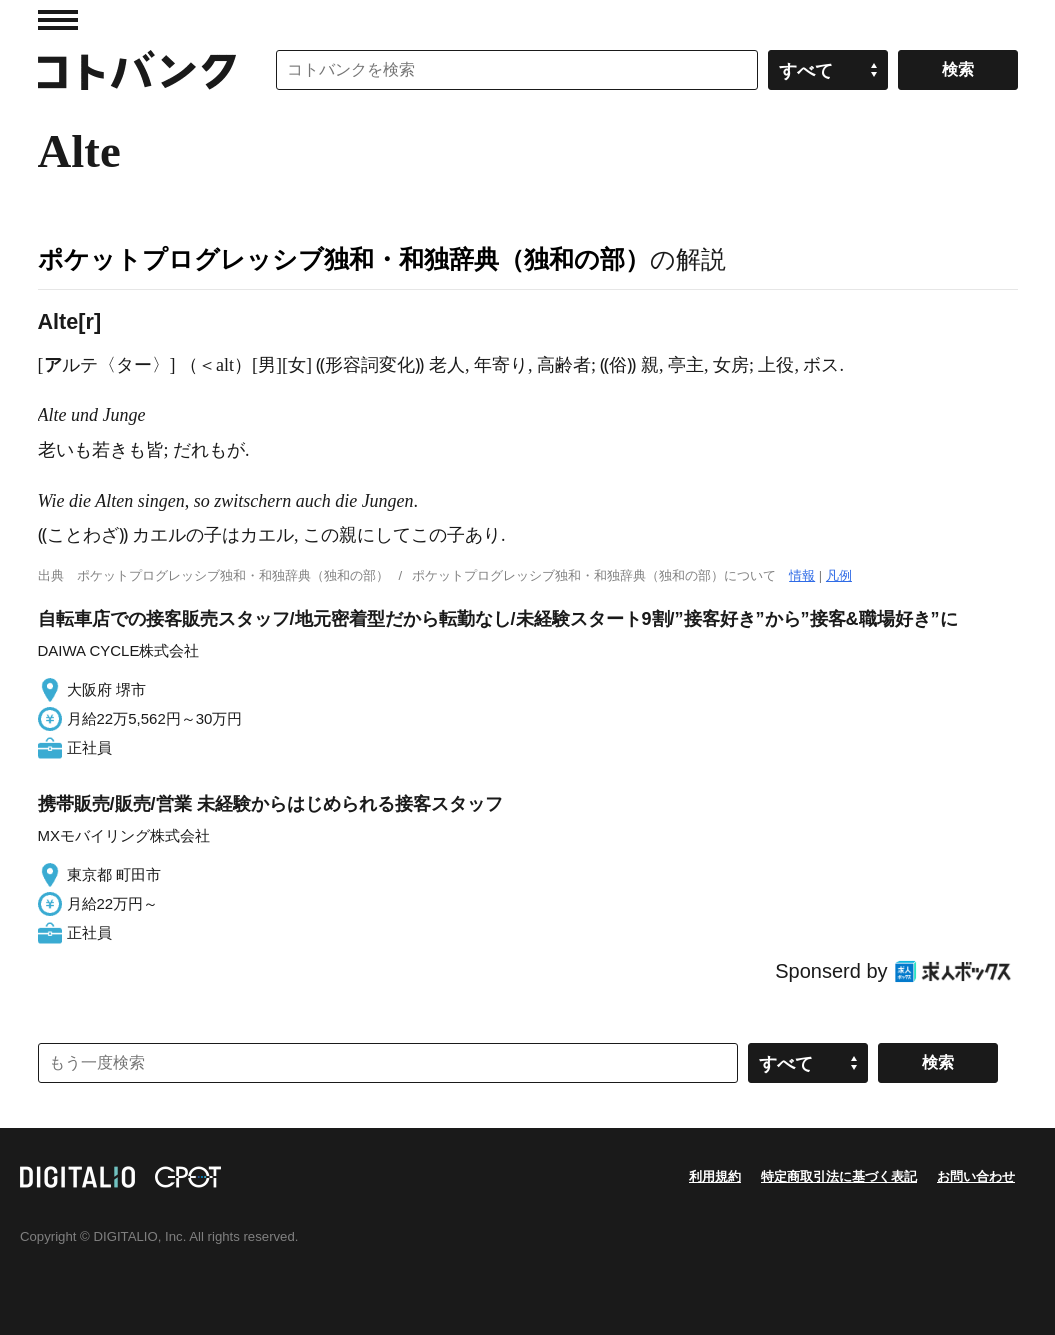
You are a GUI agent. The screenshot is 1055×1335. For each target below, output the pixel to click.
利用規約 (715, 1176)
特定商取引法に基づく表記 (839, 1176)
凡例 (839, 575)
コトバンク (137, 70)
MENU (58, 20)
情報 (802, 575)
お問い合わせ (976, 1176)
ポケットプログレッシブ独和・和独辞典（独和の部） (344, 259)
